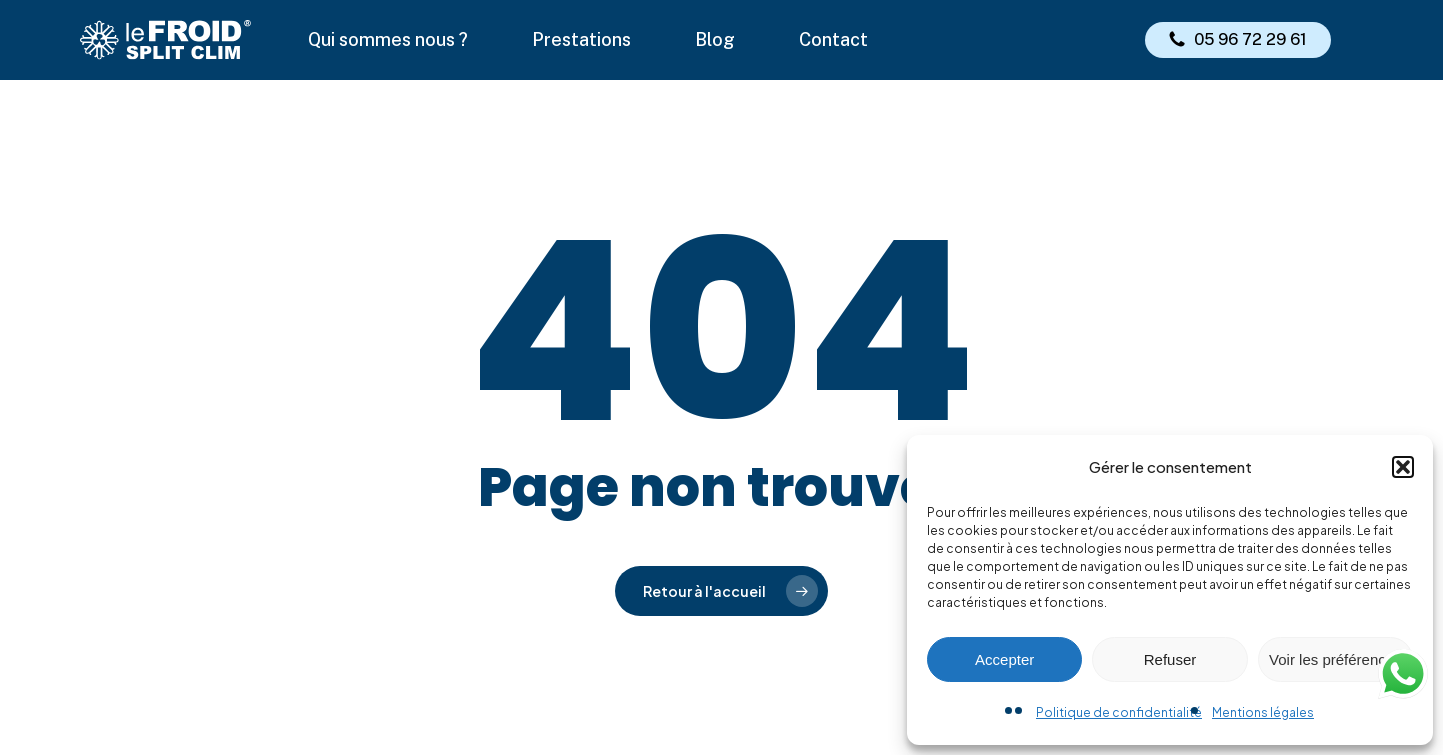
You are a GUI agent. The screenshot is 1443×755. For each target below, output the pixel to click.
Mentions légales (1263, 712)
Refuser (1170, 659)
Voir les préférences (1335, 659)
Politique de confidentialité (1119, 712)
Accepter (1004, 659)
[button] (1403, 467)
